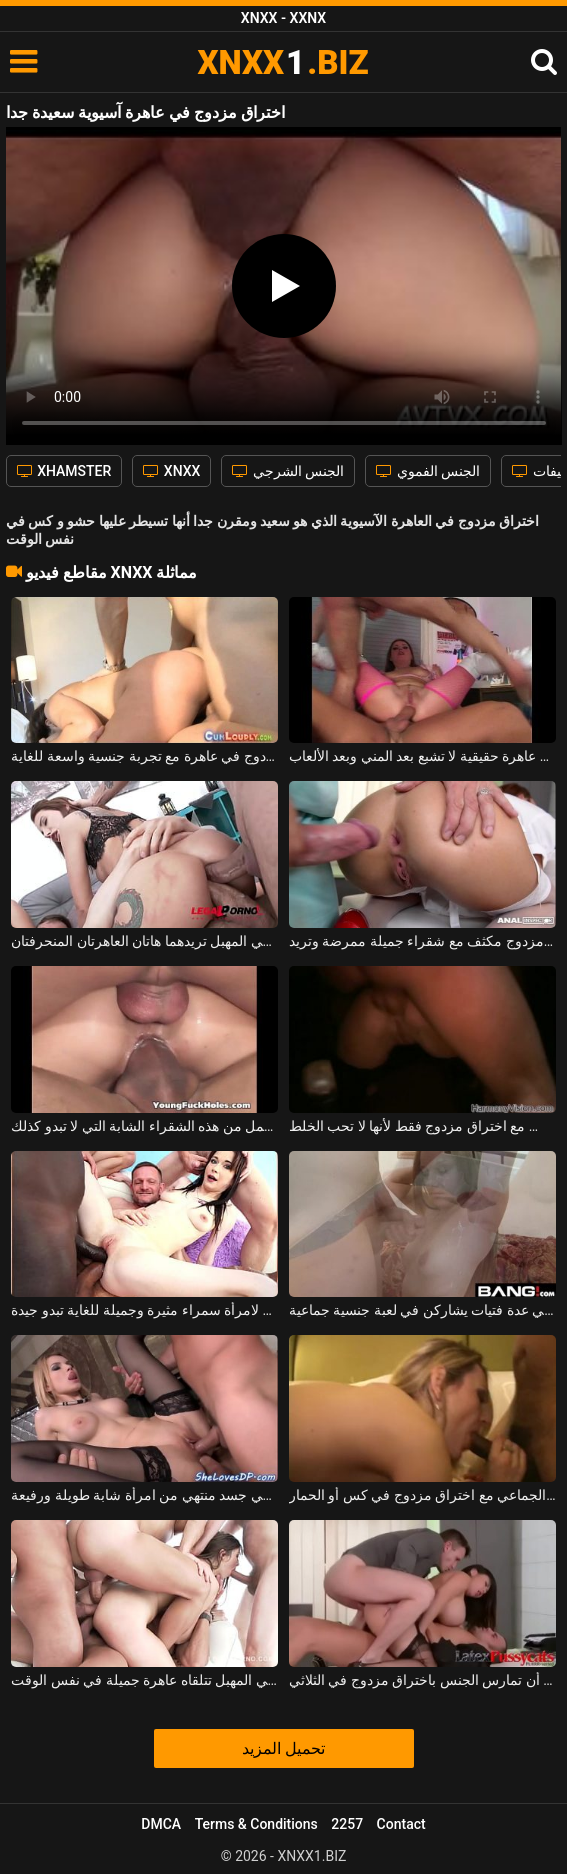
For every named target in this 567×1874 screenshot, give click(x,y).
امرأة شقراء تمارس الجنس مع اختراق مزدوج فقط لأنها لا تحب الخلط (422, 1126)
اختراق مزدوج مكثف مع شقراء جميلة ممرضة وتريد (422, 941)
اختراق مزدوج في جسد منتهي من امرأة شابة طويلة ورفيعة (144, 1495)
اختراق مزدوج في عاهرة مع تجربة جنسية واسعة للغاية (144, 756)
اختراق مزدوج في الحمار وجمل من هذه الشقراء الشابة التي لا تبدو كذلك (144, 1126)
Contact (401, 1824)
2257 (347, 1824)
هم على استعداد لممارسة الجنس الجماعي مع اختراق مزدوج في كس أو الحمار (422, 1495)
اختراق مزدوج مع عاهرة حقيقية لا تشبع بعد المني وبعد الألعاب (422, 756)
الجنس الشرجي (288, 471)
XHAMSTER (64, 471)
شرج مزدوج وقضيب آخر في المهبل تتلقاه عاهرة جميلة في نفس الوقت (144, 1680)
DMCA (161, 1824)
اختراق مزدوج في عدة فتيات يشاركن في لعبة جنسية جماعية (422, 1310)
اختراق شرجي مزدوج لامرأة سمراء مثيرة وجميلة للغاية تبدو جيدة (144, 1310)
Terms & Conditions (256, 1824)
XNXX (171, 471)
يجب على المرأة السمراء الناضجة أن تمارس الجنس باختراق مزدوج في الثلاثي (422, 1680)
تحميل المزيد (283, 1748)
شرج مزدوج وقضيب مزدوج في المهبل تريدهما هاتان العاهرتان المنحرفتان (144, 941)
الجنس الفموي (428, 471)
